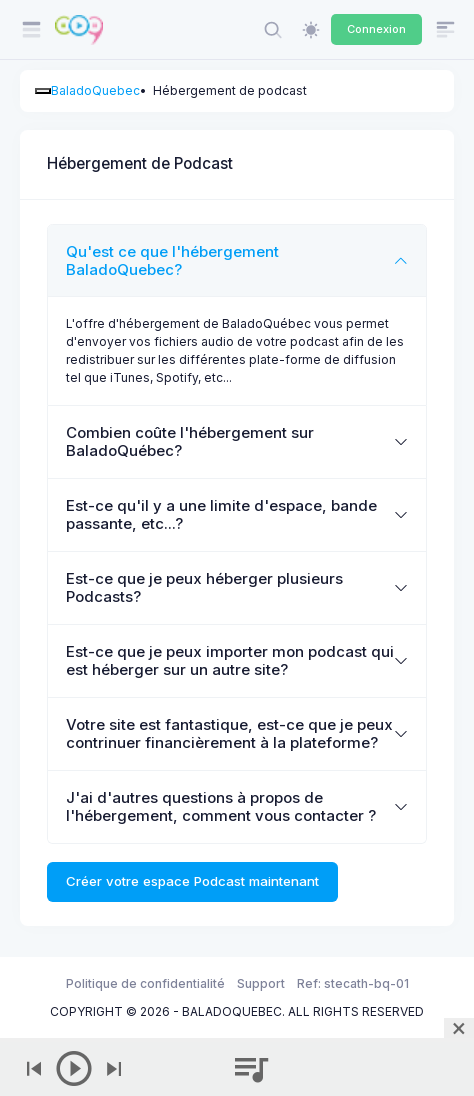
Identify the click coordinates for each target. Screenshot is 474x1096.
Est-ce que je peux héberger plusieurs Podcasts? (204, 587)
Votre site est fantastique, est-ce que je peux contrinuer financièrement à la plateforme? (229, 733)
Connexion (376, 29)
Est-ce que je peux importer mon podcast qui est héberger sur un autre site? (230, 660)
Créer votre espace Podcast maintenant (192, 881)
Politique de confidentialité (145, 983)
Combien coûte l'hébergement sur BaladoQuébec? (190, 441)
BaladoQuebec (95, 90)
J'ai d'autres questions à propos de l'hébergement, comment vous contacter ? (221, 806)
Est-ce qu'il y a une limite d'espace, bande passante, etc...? (221, 514)
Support (261, 983)
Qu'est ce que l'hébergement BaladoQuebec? (172, 260)
